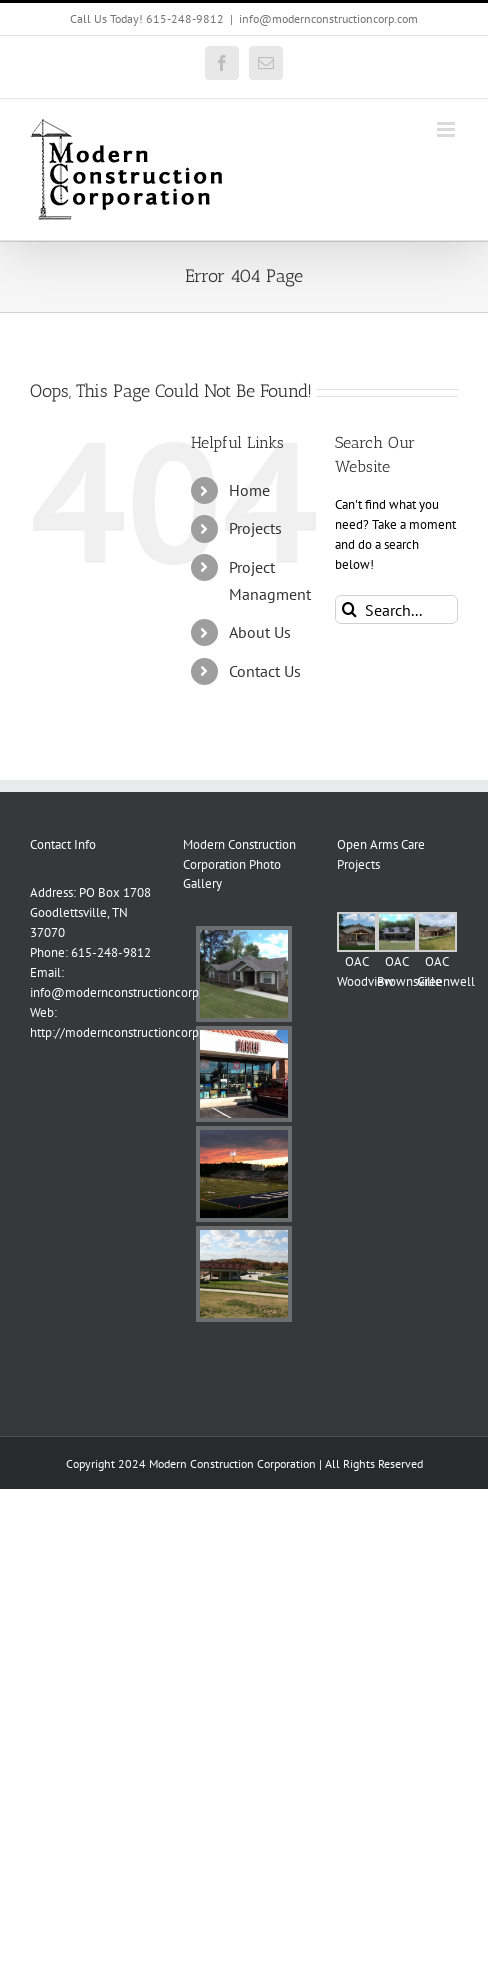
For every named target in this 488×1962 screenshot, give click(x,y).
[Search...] (396, 609)
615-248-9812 (111, 952)
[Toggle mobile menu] (447, 129)
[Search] (349, 609)
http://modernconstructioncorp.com (128, 1032)
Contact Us (265, 671)
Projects (255, 528)
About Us (260, 632)
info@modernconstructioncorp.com (328, 18)
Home (249, 490)
